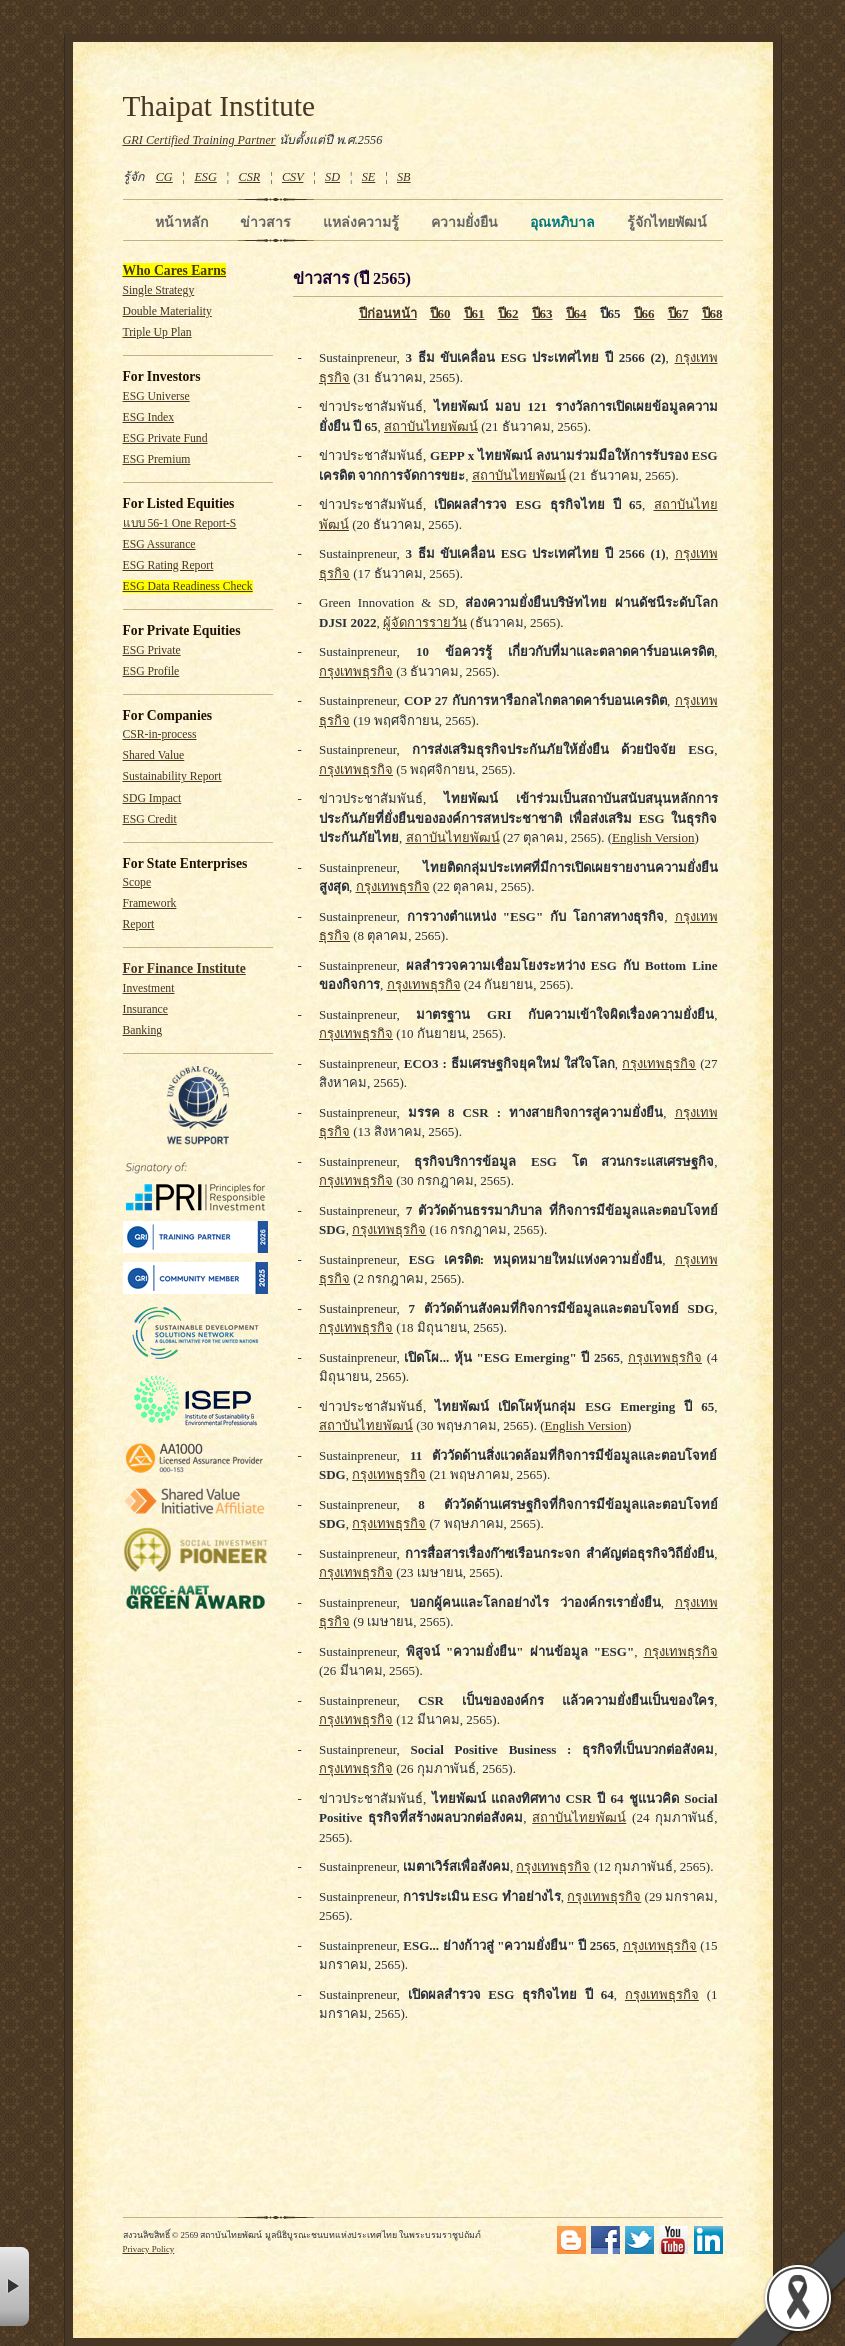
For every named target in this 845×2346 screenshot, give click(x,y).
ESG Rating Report (168, 565)
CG (164, 177)
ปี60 (440, 313)
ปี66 (644, 313)
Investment (149, 988)
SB (404, 177)
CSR (249, 177)
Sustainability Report (172, 776)
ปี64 (576, 313)
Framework (150, 903)
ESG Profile (151, 671)
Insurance (145, 1009)
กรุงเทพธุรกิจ (356, 671)
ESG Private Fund (165, 438)
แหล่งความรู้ (361, 222)
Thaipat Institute (219, 106)
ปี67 (678, 313)
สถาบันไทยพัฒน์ (431, 426)
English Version (653, 837)
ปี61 (474, 313)
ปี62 (508, 313)
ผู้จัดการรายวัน (425, 622)
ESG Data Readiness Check (188, 586)
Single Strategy (159, 290)
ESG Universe (156, 396)
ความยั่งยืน (464, 222)
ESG (205, 177)
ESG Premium (157, 459)
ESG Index (149, 417)
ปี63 (542, 313)
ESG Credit (150, 819)
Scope (137, 882)
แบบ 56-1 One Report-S (180, 523)
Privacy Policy (149, 2249)
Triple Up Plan (157, 332)
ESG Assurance (159, 544)
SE (369, 177)
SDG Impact (152, 798)
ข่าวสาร (265, 222)
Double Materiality (167, 311)
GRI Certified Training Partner (199, 140)
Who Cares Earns (175, 270)
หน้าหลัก (181, 222)
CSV (293, 177)
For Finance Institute (184, 968)
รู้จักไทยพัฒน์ (667, 222)
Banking (143, 1030)
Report (139, 924)
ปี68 (712, 313)
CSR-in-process (160, 734)
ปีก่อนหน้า (388, 313)
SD (332, 177)
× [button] (14, 2286)
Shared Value (154, 755)
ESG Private (152, 650)
